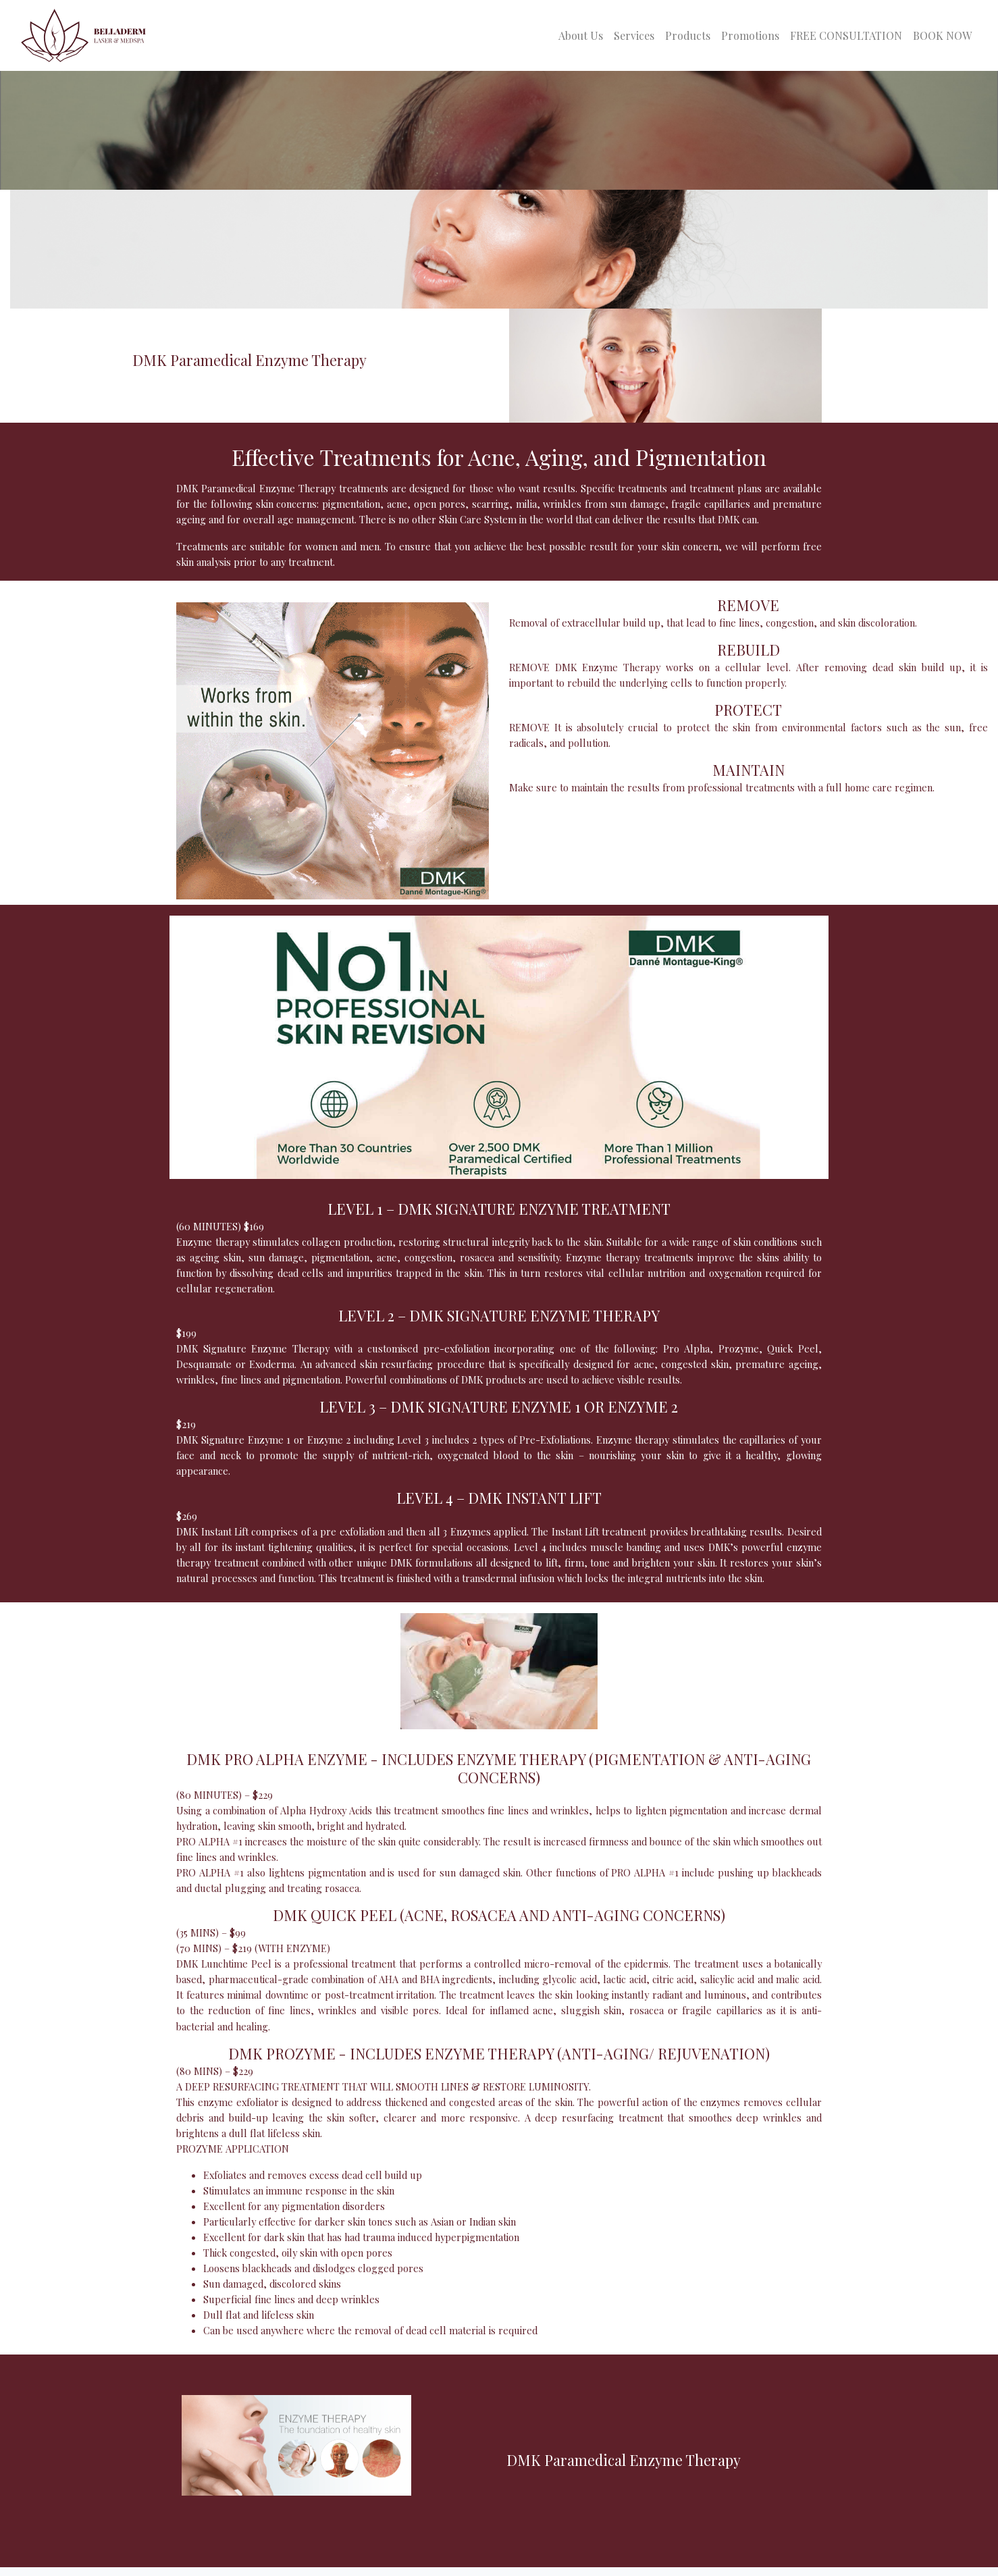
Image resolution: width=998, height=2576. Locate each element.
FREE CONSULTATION (846, 35)
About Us (580, 35)
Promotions (750, 35)
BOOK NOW (942, 35)
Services (634, 35)
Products (687, 35)
